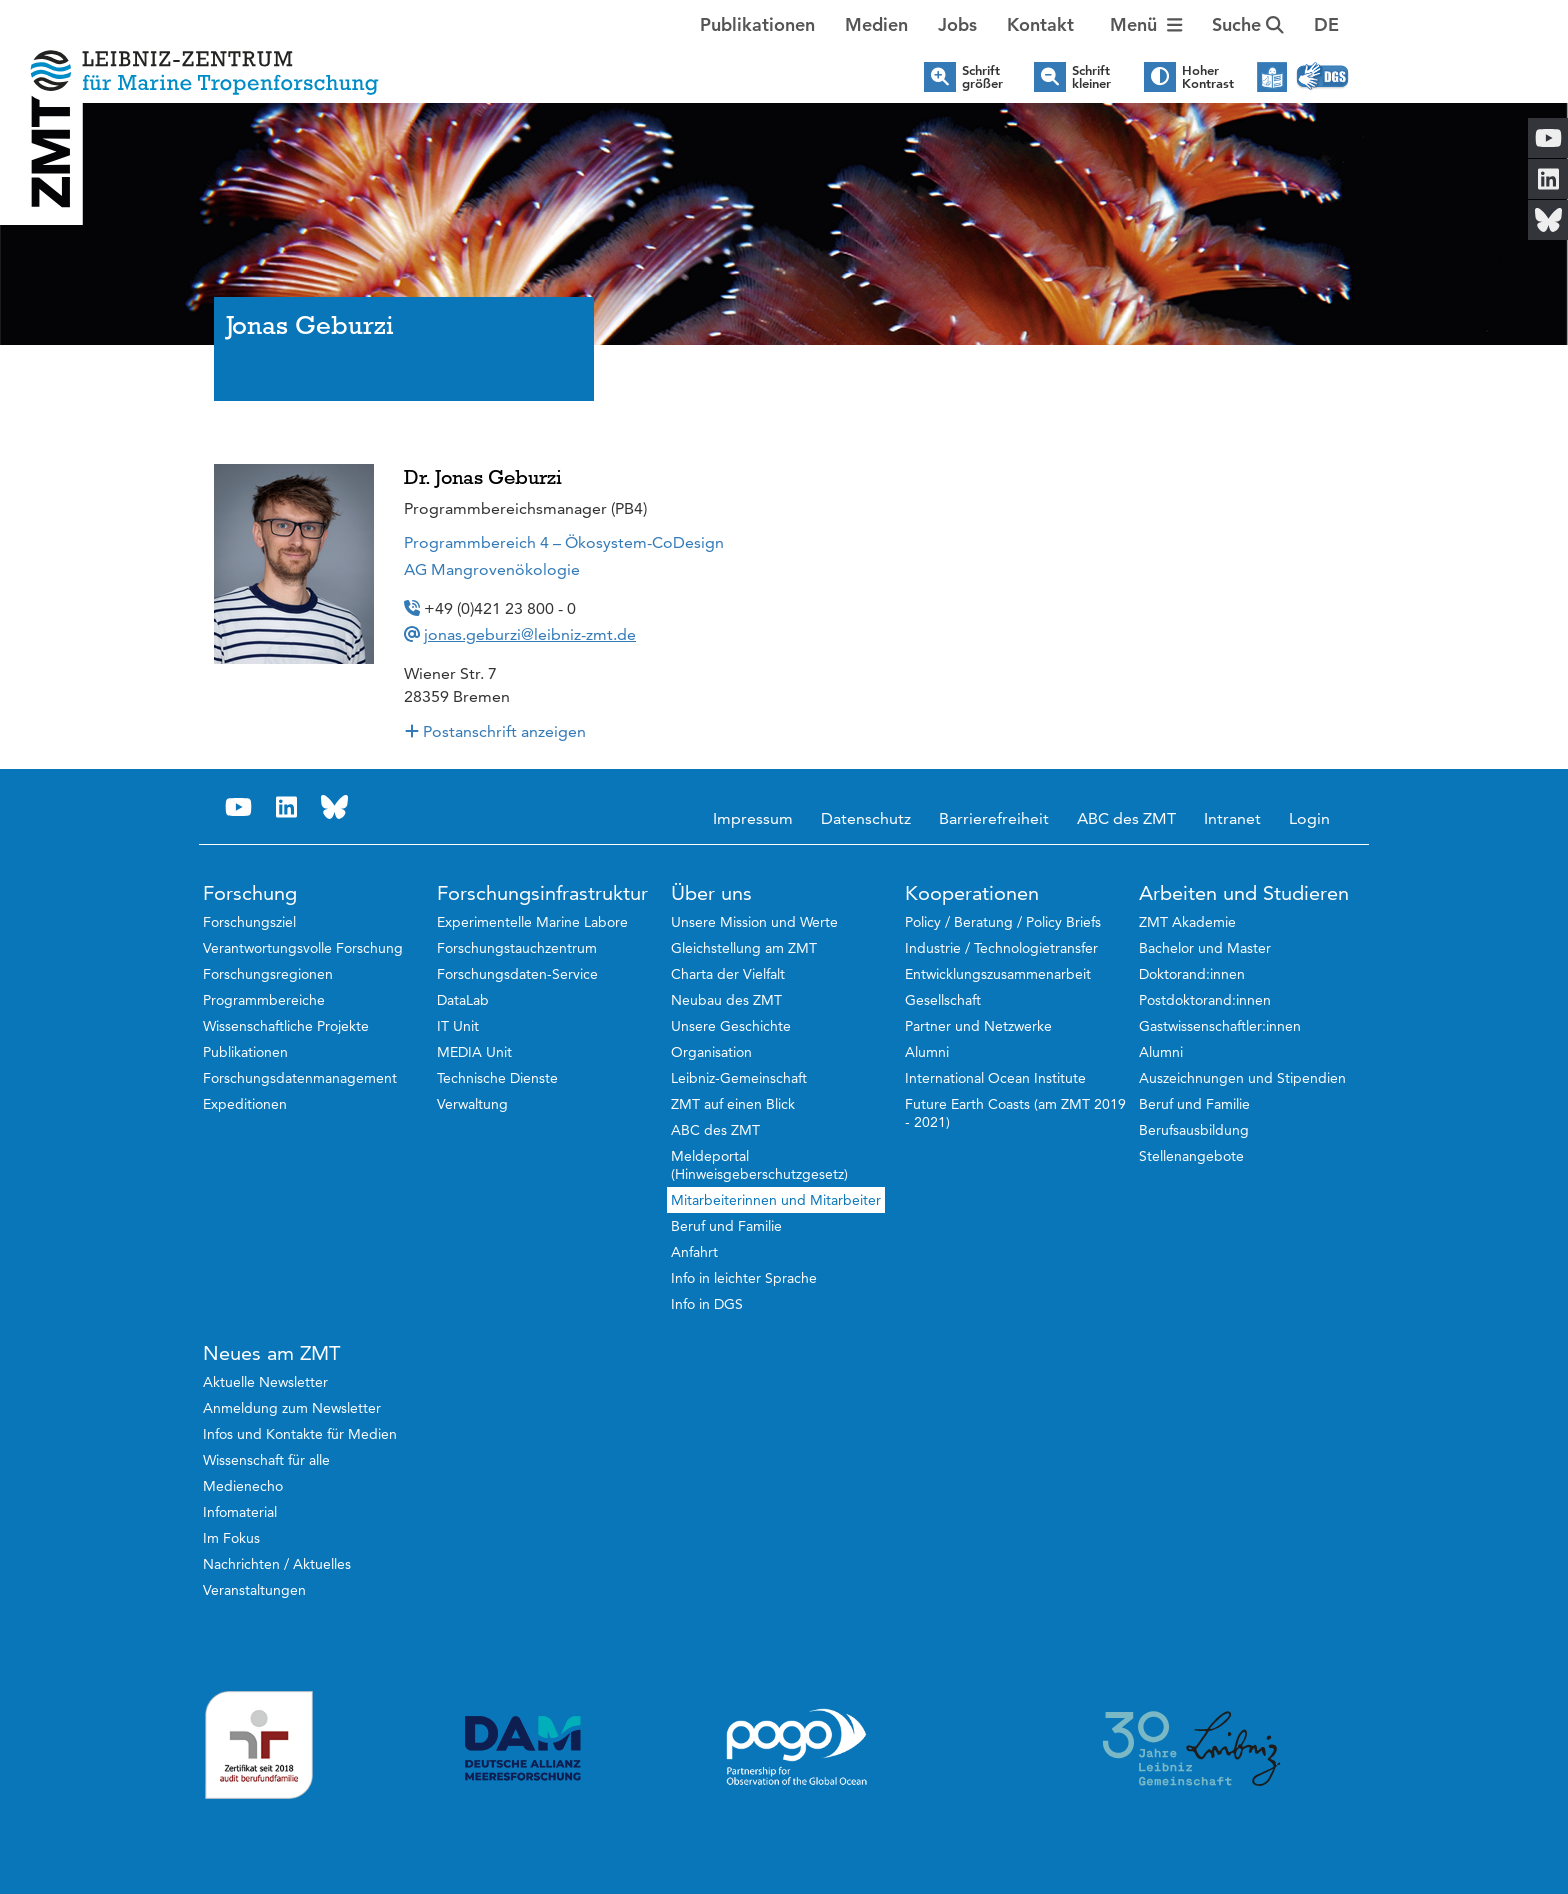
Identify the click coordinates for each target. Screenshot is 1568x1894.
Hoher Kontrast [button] (1208, 77)
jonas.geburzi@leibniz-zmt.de (530, 634)
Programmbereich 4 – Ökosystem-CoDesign (564, 542)
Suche (1248, 24)
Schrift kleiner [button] (1091, 77)
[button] (1326, 25)
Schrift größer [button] (982, 77)
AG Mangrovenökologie (492, 569)
